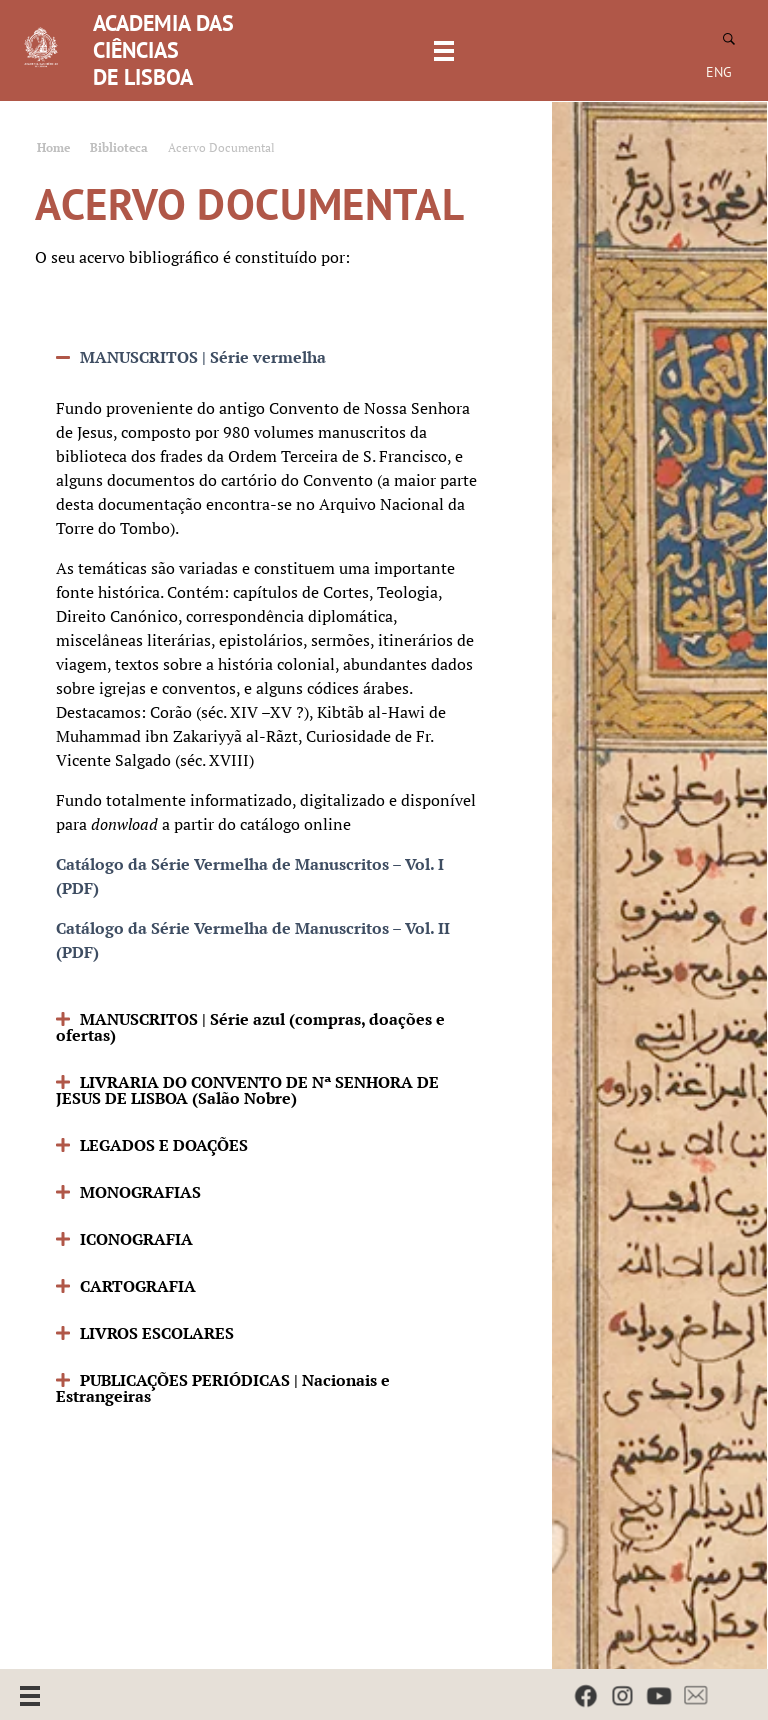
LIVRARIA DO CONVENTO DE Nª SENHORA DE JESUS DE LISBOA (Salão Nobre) (247, 1090)
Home (53, 147)
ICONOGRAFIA (136, 1239)
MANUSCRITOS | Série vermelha (203, 357)
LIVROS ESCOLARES (157, 1333)
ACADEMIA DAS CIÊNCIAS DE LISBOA (163, 50)
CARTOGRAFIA (138, 1286)
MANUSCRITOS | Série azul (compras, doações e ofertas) (250, 1027)
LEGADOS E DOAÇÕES (164, 1145)
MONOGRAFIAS (140, 1192)
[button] (268, 357)
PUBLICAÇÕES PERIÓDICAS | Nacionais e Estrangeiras (223, 1388)
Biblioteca (119, 147)
